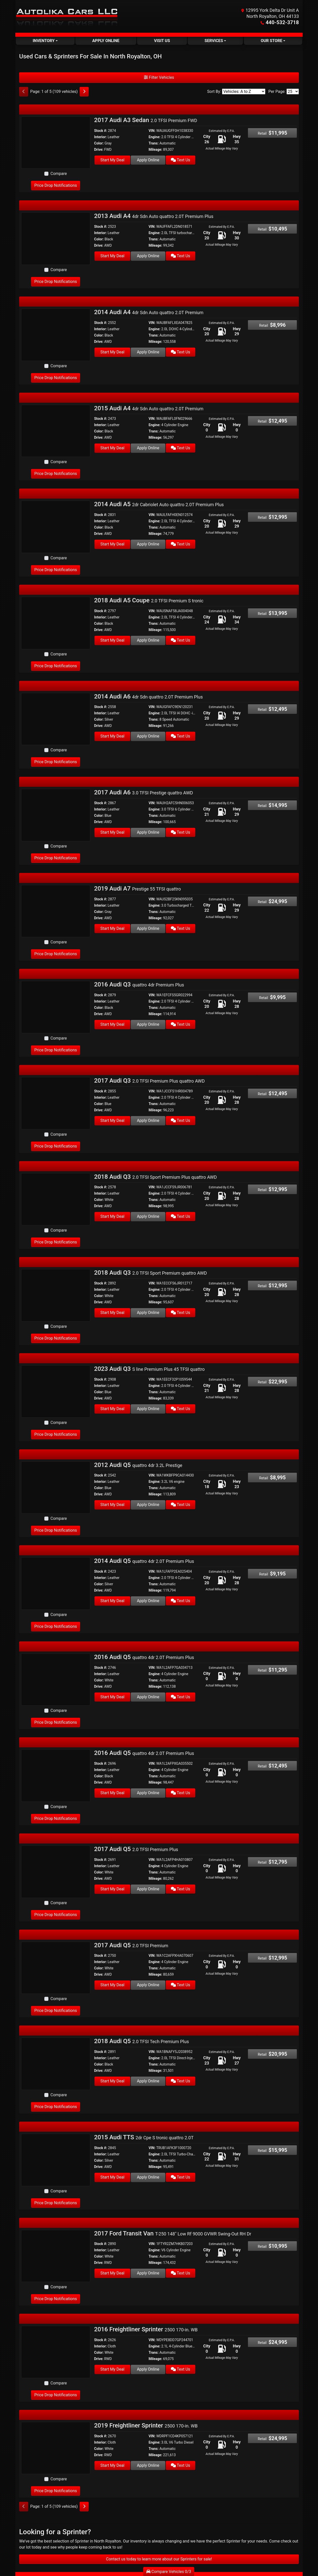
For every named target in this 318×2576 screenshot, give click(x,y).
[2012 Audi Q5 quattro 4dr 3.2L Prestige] (55, 1487)
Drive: (98, 150)
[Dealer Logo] (67, 16)
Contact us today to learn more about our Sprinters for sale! (159, 2559)
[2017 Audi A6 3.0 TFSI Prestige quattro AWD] (55, 814)
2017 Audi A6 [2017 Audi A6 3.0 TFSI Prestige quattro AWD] (143, 792)
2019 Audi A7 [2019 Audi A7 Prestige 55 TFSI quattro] (137, 888)
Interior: (100, 137)
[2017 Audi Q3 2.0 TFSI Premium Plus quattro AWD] (55, 1102)
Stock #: (100, 131)
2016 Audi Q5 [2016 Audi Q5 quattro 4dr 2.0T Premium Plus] (144, 1657)
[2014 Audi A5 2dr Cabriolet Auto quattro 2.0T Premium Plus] (55, 526)
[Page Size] (293, 91)
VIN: (152, 131)
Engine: (155, 137)
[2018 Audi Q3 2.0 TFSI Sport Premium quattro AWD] (55, 1295)
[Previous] (23, 91)
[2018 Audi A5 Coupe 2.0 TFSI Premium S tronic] (55, 622)
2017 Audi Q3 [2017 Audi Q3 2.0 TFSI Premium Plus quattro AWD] (149, 1080)
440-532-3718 (284, 22)
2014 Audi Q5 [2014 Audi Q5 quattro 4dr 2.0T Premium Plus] (144, 1560)
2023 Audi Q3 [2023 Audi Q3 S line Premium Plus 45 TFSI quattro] (149, 1368)
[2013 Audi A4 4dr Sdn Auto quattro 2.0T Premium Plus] (55, 238)
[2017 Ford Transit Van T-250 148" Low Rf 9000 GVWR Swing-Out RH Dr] (55, 2255)
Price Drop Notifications (55, 185)
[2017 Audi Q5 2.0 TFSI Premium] (55, 1967)
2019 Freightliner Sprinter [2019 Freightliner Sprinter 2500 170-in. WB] (146, 2425)
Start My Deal (112, 160)
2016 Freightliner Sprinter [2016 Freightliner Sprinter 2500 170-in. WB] (146, 2329)
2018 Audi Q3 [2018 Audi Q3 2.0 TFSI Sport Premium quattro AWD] (150, 1272)
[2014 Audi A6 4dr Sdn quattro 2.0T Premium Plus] (55, 718)
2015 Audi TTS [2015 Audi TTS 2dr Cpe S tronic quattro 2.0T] (144, 2137)
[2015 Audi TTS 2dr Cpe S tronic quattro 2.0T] (55, 2159)
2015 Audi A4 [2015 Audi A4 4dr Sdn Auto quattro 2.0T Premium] (149, 408)
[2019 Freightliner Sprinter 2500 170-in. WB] (55, 2447)
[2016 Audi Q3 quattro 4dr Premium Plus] (55, 1006)
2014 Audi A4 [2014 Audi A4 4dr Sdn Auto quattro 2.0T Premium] (149, 312)
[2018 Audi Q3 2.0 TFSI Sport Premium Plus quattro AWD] (55, 1199)
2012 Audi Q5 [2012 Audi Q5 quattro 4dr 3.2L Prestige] (138, 1464)
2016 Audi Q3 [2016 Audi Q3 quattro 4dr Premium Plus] (139, 984)
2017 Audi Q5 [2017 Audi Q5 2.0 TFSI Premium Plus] (136, 1849)
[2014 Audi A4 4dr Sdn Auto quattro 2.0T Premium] (55, 334)
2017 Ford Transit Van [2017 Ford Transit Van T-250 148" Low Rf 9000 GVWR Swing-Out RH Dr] (172, 2233)
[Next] (84, 91)
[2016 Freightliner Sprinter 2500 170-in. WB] (55, 2351)
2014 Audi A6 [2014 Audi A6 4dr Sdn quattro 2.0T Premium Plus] (148, 696)
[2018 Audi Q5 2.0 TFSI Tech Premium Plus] (55, 2063)
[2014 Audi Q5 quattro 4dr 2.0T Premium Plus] (55, 1583)
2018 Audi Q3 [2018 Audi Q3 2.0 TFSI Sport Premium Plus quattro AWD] (155, 1176)
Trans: (154, 143)
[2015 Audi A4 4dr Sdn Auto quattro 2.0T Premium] (55, 430)
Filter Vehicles (159, 77)
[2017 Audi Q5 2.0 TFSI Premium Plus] (55, 1871)
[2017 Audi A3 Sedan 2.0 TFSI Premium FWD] (55, 142)
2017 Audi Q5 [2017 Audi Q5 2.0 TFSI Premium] (131, 1945)
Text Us (180, 160)
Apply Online (147, 160)
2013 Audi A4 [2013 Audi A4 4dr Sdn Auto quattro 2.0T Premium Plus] (153, 215)
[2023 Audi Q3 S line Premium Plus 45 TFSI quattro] (55, 1391)
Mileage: (155, 150)
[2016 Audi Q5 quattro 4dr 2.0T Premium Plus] (55, 1679)
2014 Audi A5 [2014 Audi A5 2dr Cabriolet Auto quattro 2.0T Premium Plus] (159, 504)
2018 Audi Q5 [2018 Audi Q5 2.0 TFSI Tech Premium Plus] (141, 2041)
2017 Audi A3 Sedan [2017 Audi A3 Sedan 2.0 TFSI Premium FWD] (145, 120)
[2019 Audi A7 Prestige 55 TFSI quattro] (55, 910)
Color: (99, 143)
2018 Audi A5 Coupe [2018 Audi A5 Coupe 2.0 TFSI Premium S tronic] (149, 600)
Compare (58, 173)
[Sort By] (243, 91)
